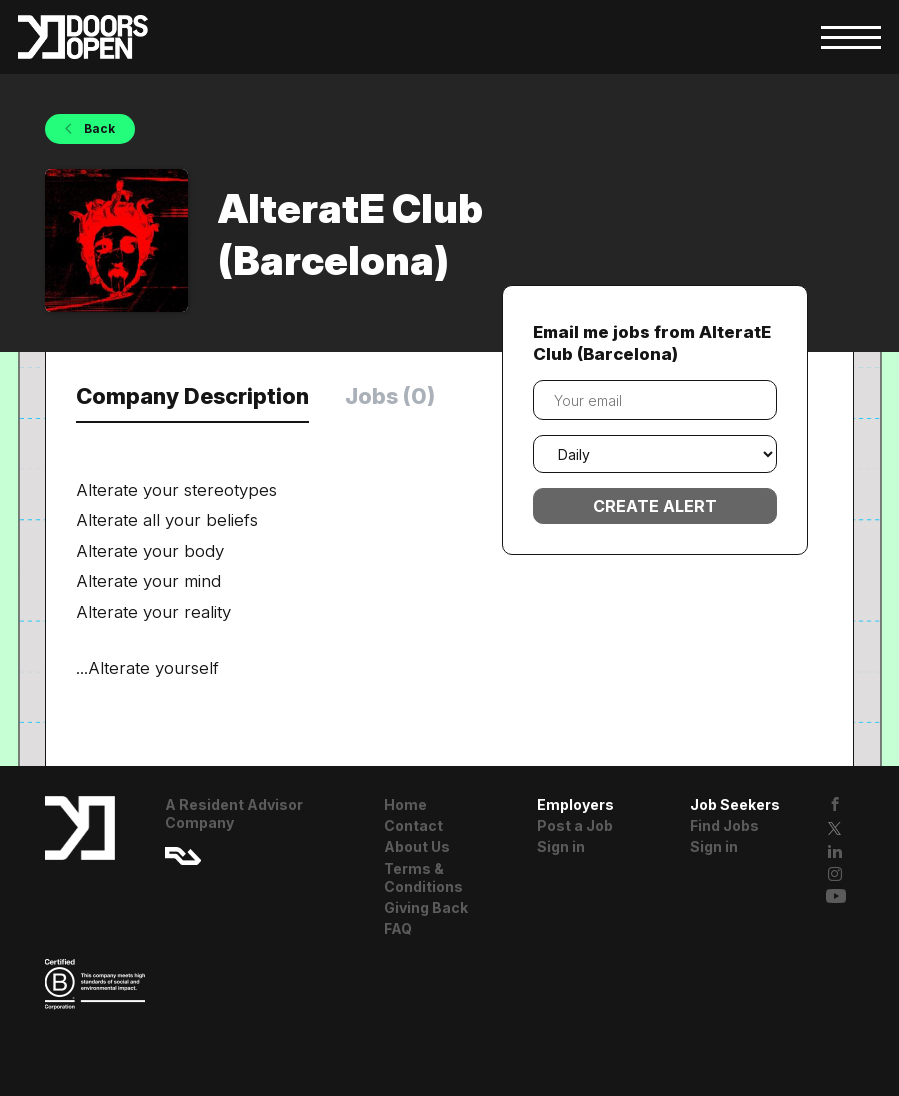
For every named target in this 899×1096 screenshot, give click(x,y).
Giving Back (426, 907)
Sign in (561, 846)
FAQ (398, 928)
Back (98, 128)
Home (405, 804)
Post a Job (575, 825)
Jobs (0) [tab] (390, 396)
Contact (413, 825)
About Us (417, 846)
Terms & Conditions (423, 877)
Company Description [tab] (192, 396)
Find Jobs (724, 825)
